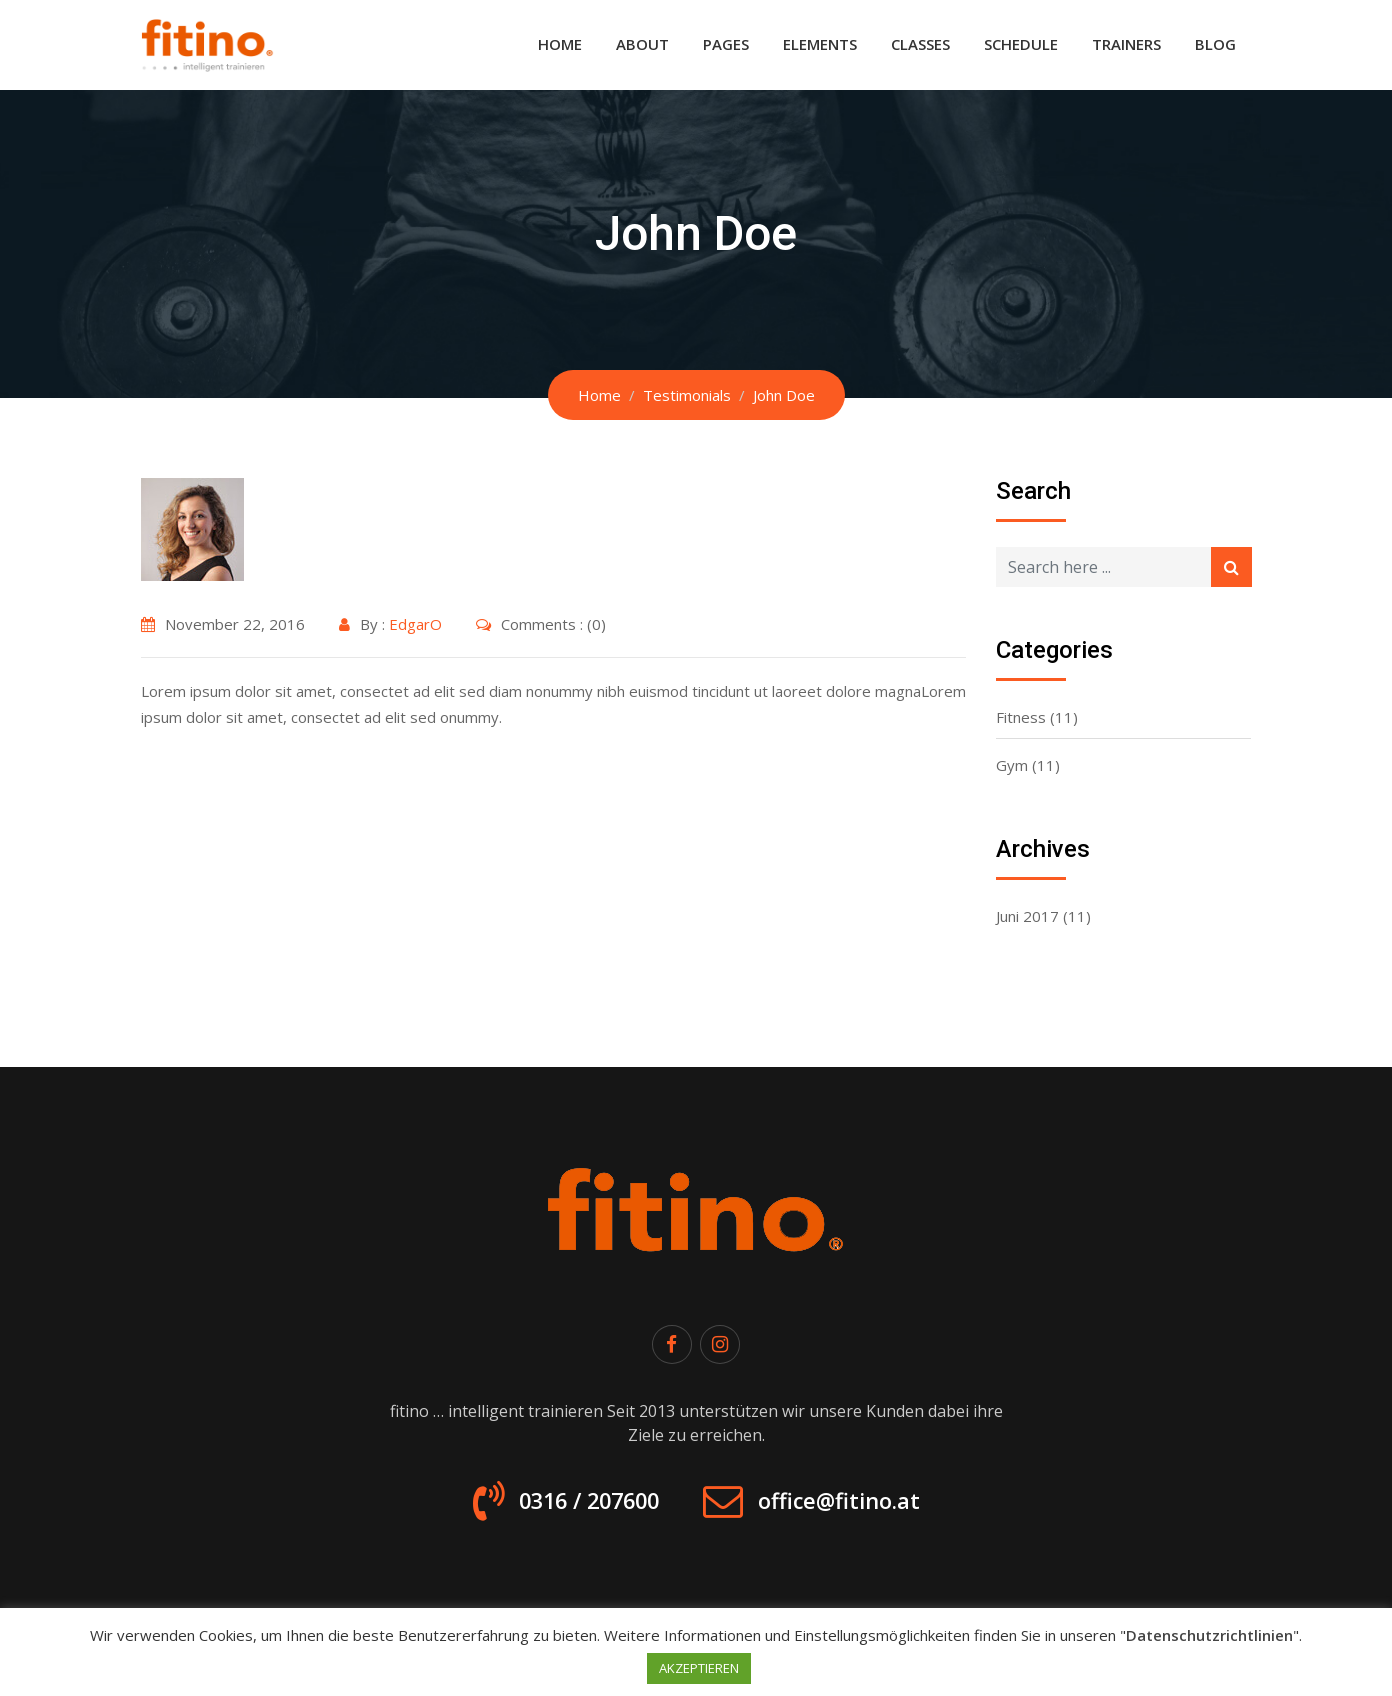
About (642, 44)
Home (560, 44)
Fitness (1021, 717)
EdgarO (415, 624)
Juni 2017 (1027, 916)
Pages (726, 44)
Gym (1012, 765)
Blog (1215, 44)
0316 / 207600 (576, 1506)
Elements (820, 44)
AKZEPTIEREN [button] (699, 1668)
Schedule (1021, 44)
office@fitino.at (850, 1506)
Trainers (1126, 44)
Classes (920, 44)
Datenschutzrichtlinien (1209, 1635)
